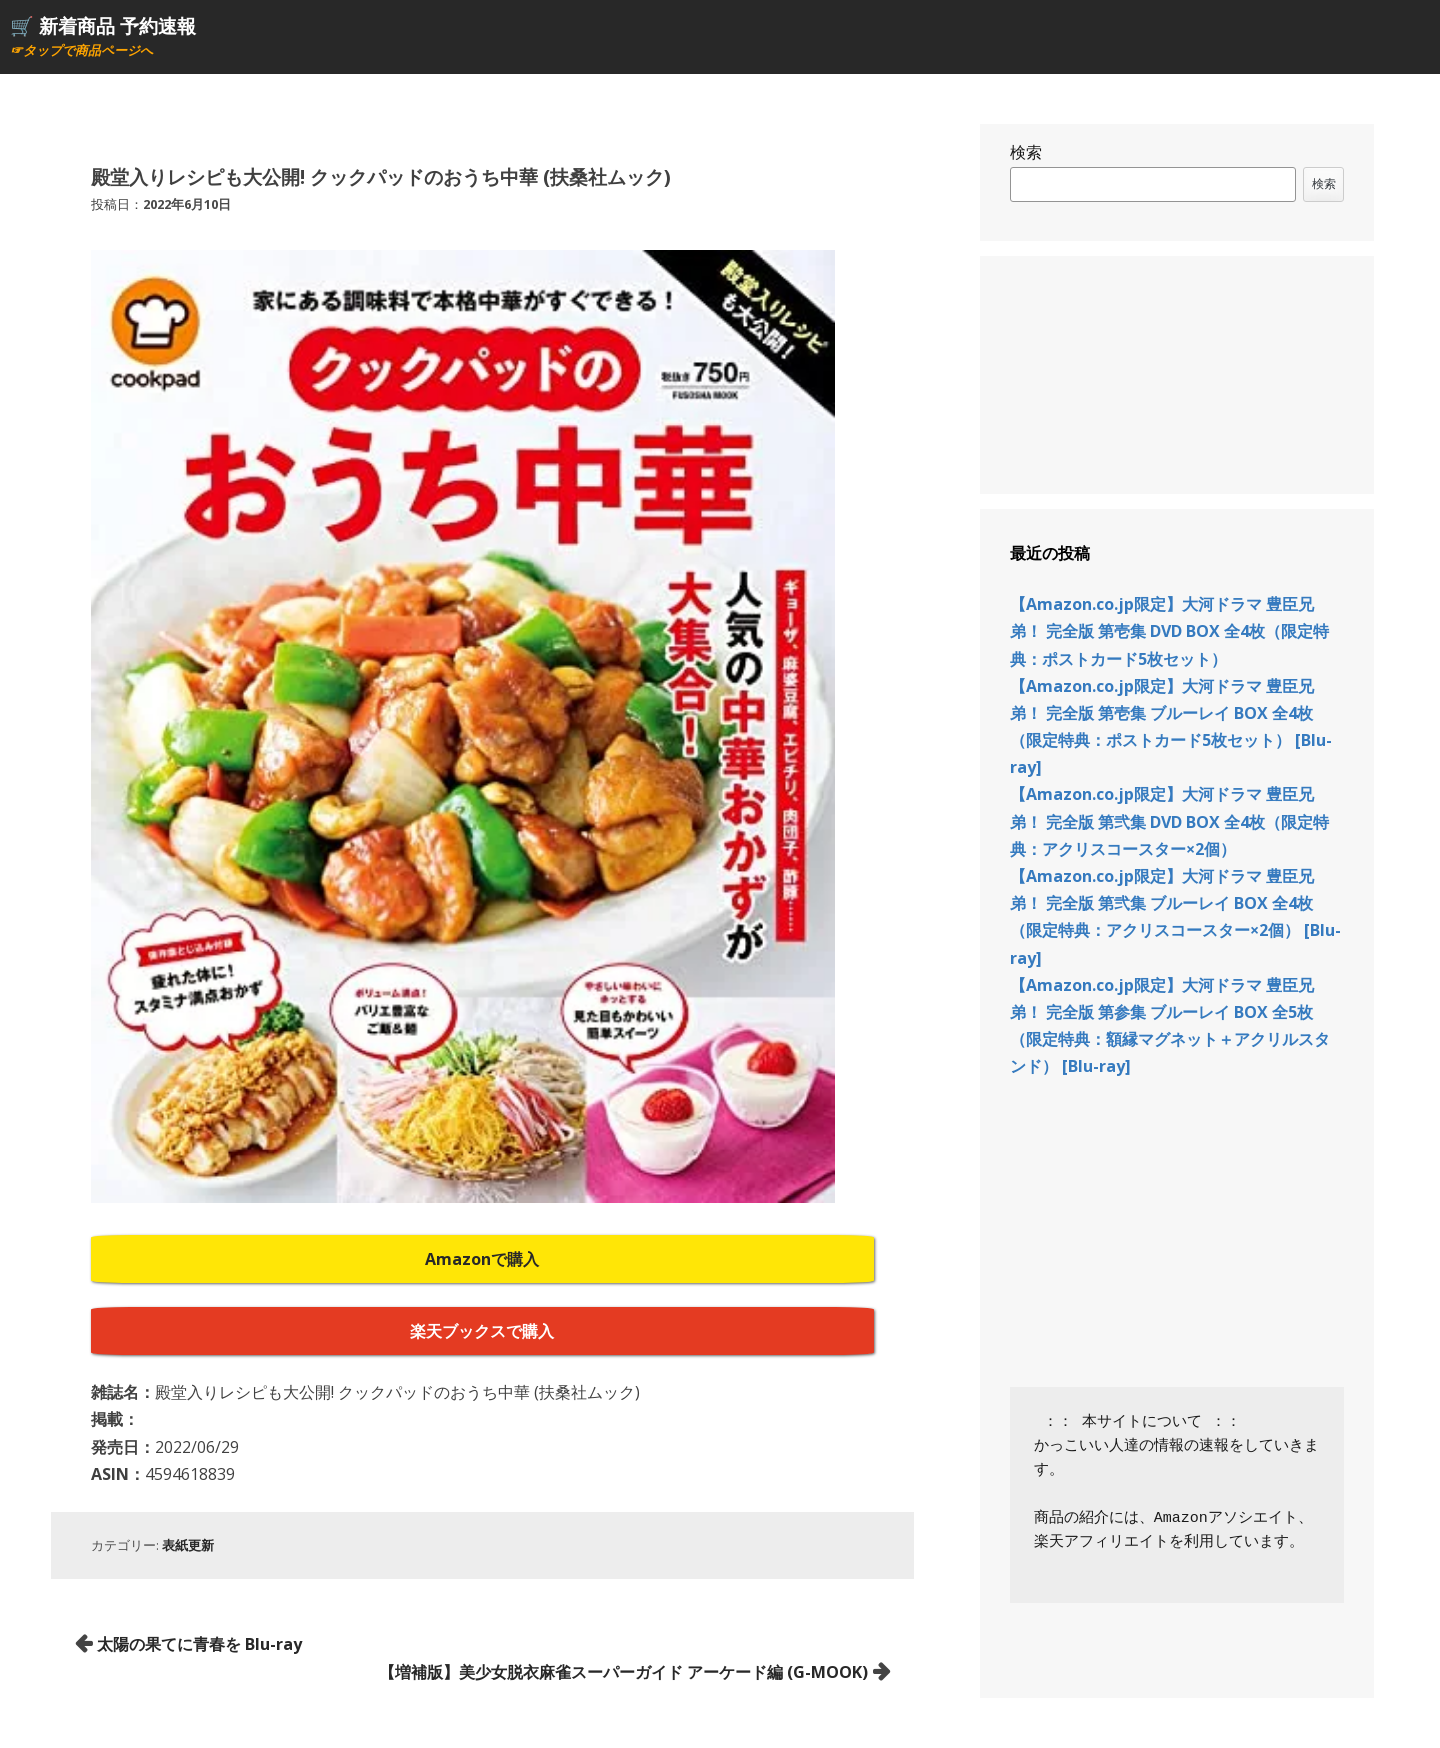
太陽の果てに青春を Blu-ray (199, 1644)
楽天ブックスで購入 (482, 1331)
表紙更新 (188, 1545)
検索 (1026, 152)
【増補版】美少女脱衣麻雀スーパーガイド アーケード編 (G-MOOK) (623, 1672)
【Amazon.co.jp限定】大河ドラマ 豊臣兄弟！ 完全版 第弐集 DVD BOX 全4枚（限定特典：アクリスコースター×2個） (1169, 821)
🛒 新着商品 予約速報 (103, 25)
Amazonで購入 (482, 1259)
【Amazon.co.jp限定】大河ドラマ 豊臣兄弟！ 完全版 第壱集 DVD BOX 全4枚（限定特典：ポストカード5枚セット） (1169, 631)
